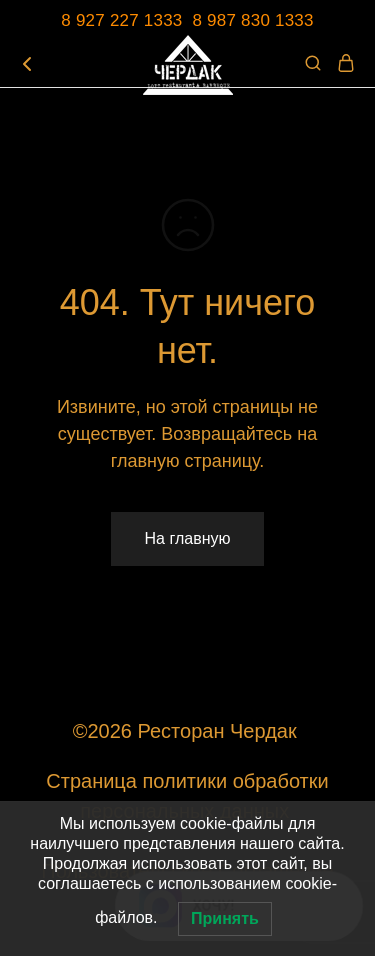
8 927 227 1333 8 (134, 20)
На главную (188, 538)
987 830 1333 (260, 20)
